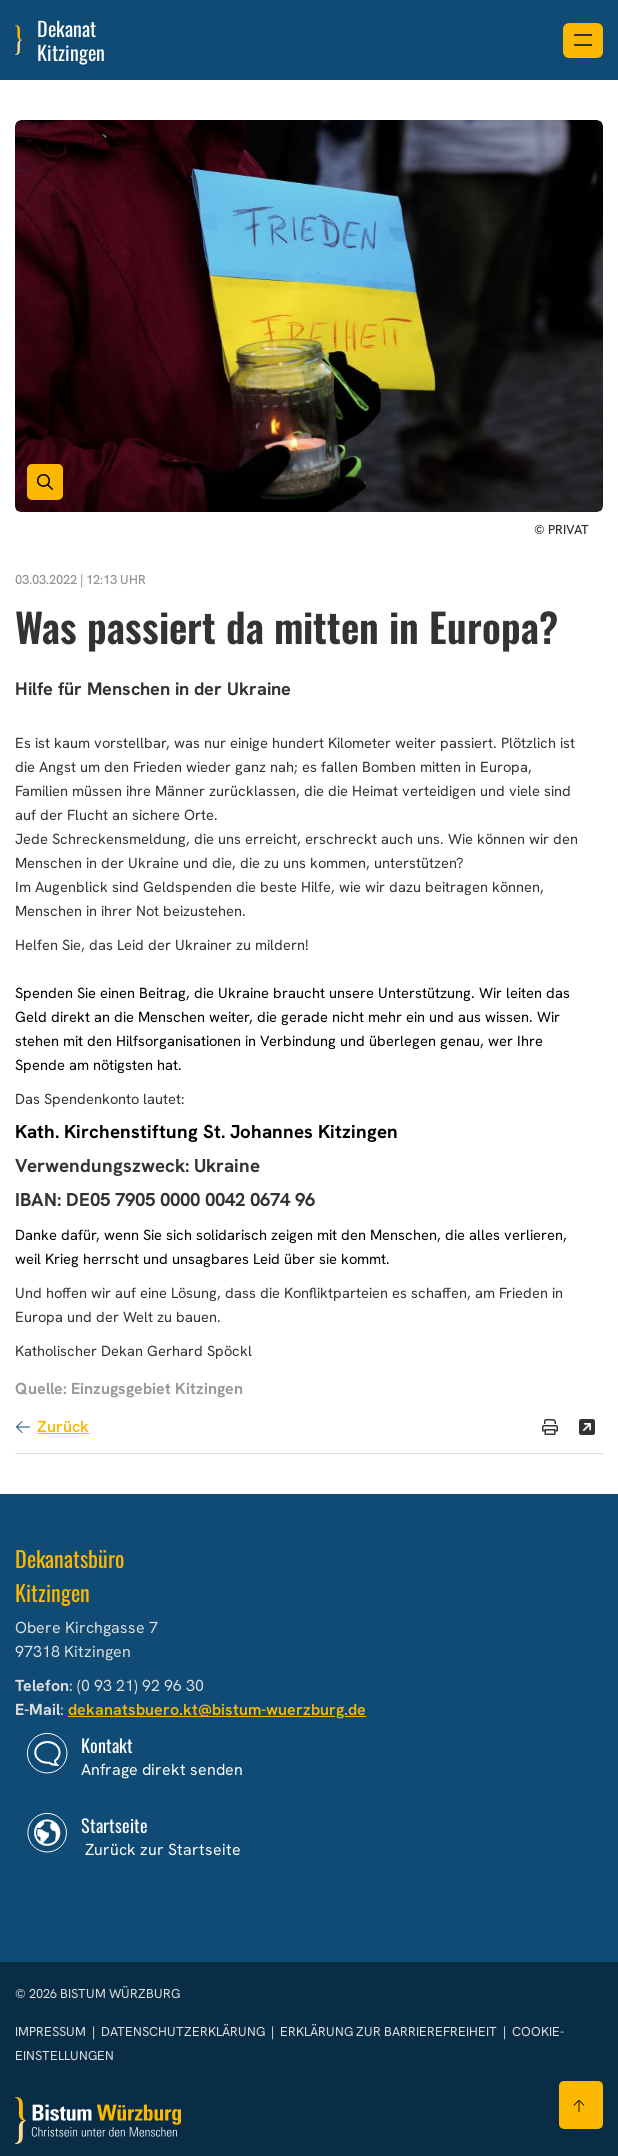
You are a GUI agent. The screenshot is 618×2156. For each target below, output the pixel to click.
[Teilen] (587, 1427)
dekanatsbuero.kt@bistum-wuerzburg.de (217, 1709)
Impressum (52, 2031)
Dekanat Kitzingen (71, 40)
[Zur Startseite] (98, 2120)
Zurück (63, 1426)
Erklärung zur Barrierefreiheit (388, 2031)
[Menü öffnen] (583, 40)
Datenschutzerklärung (184, 2031)
